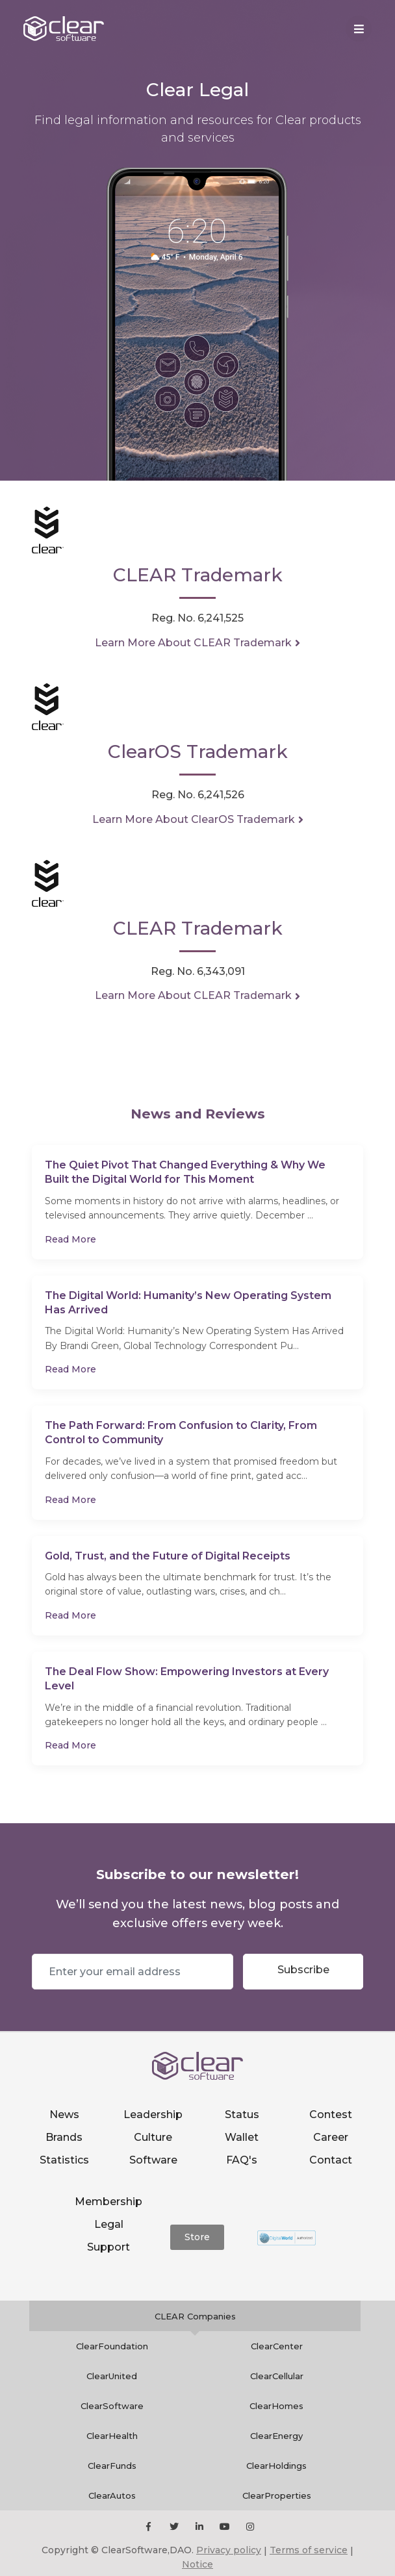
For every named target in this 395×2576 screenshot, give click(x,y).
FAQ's (241, 2160)
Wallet (242, 2137)
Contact (330, 2160)
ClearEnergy (276, 2436)
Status (242, 2114)
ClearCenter (277, 2346)
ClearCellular (276, 2376)
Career (330, 2137)
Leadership (153, 2114)
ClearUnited (111, 2376)
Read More (70, 1239)
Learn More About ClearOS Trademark (193, 819)
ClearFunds (112, 2465)
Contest (330, 2114)
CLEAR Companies (195, 2316)
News (64, 2114)
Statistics (64, 2160)
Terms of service (309, 2550)
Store (197, 2237)
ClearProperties (276, 2495)
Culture (153, 2137)
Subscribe (303, 1970)
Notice (197, 2564)
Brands (64, 2137)
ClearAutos (112, 2495)
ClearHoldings (276, 2465)
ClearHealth (112, 2436)
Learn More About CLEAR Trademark (193, 643)
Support (108, 2247)
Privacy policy (228, 2550)
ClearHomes (276, 2406)
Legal (108, 2224)
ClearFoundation (112, 2346)
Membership (108, 2201)
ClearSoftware (112, 2406)
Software (153, 2160)
